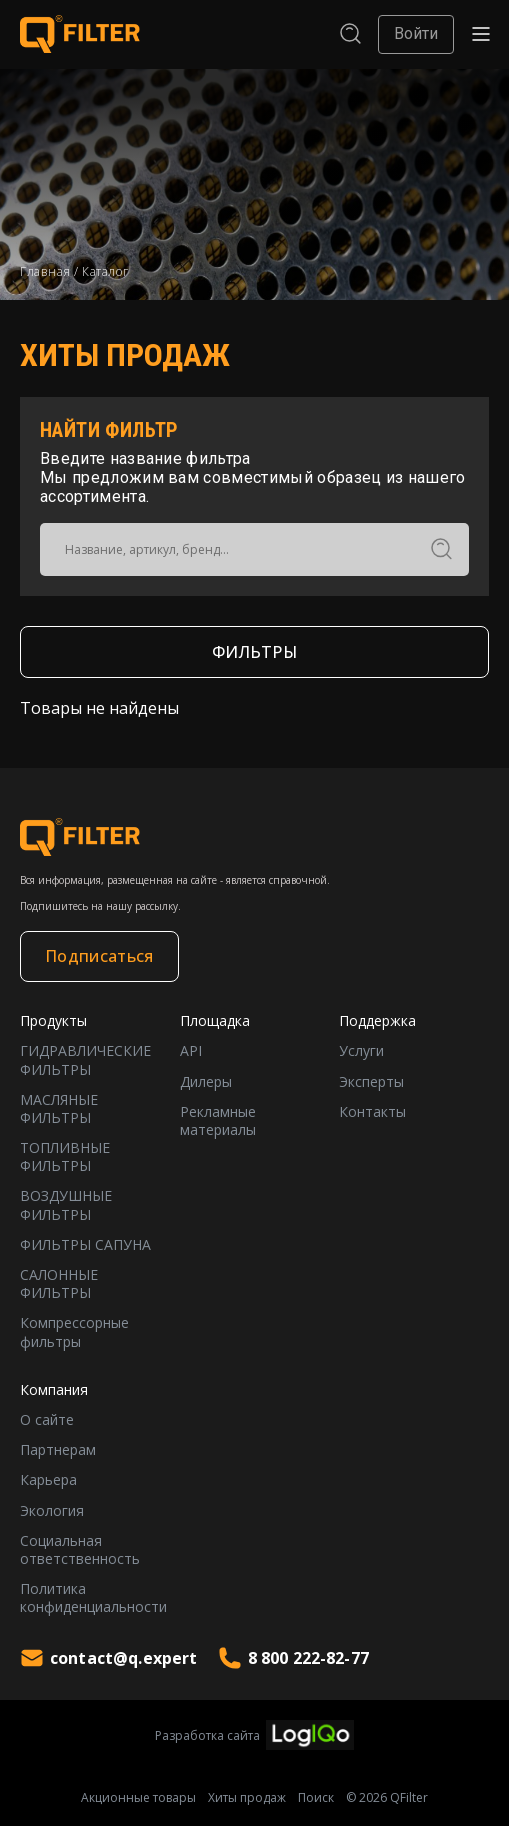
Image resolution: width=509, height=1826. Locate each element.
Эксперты (371, 1082)
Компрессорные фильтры (74, 1332)
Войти (416, 33)
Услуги (361, 1051)
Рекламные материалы (218, 1121)
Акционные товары (138, 1798)
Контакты (372, 1112)
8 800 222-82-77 (293, 1658)
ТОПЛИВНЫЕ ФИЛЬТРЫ (65, 1157)
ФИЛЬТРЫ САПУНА (85, 1245)
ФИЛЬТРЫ (254, 652)
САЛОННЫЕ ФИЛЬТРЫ (59, 1284)
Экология (52, 1511)
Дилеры (206, 1082)
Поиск (316, 1798)
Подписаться (99, 956)
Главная (45, 271)
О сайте (47, 1420)
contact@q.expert (109, 1658)
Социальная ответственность (80, 1550)
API (191, 1051)
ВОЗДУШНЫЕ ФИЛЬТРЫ (66, 1205)
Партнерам (58, 1450)
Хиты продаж (247, 1798)
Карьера (48, 1480)
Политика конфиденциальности (93, 1598)
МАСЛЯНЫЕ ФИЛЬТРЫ (59, 1109)
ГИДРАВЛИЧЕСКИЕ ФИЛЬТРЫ (85, 1060)
